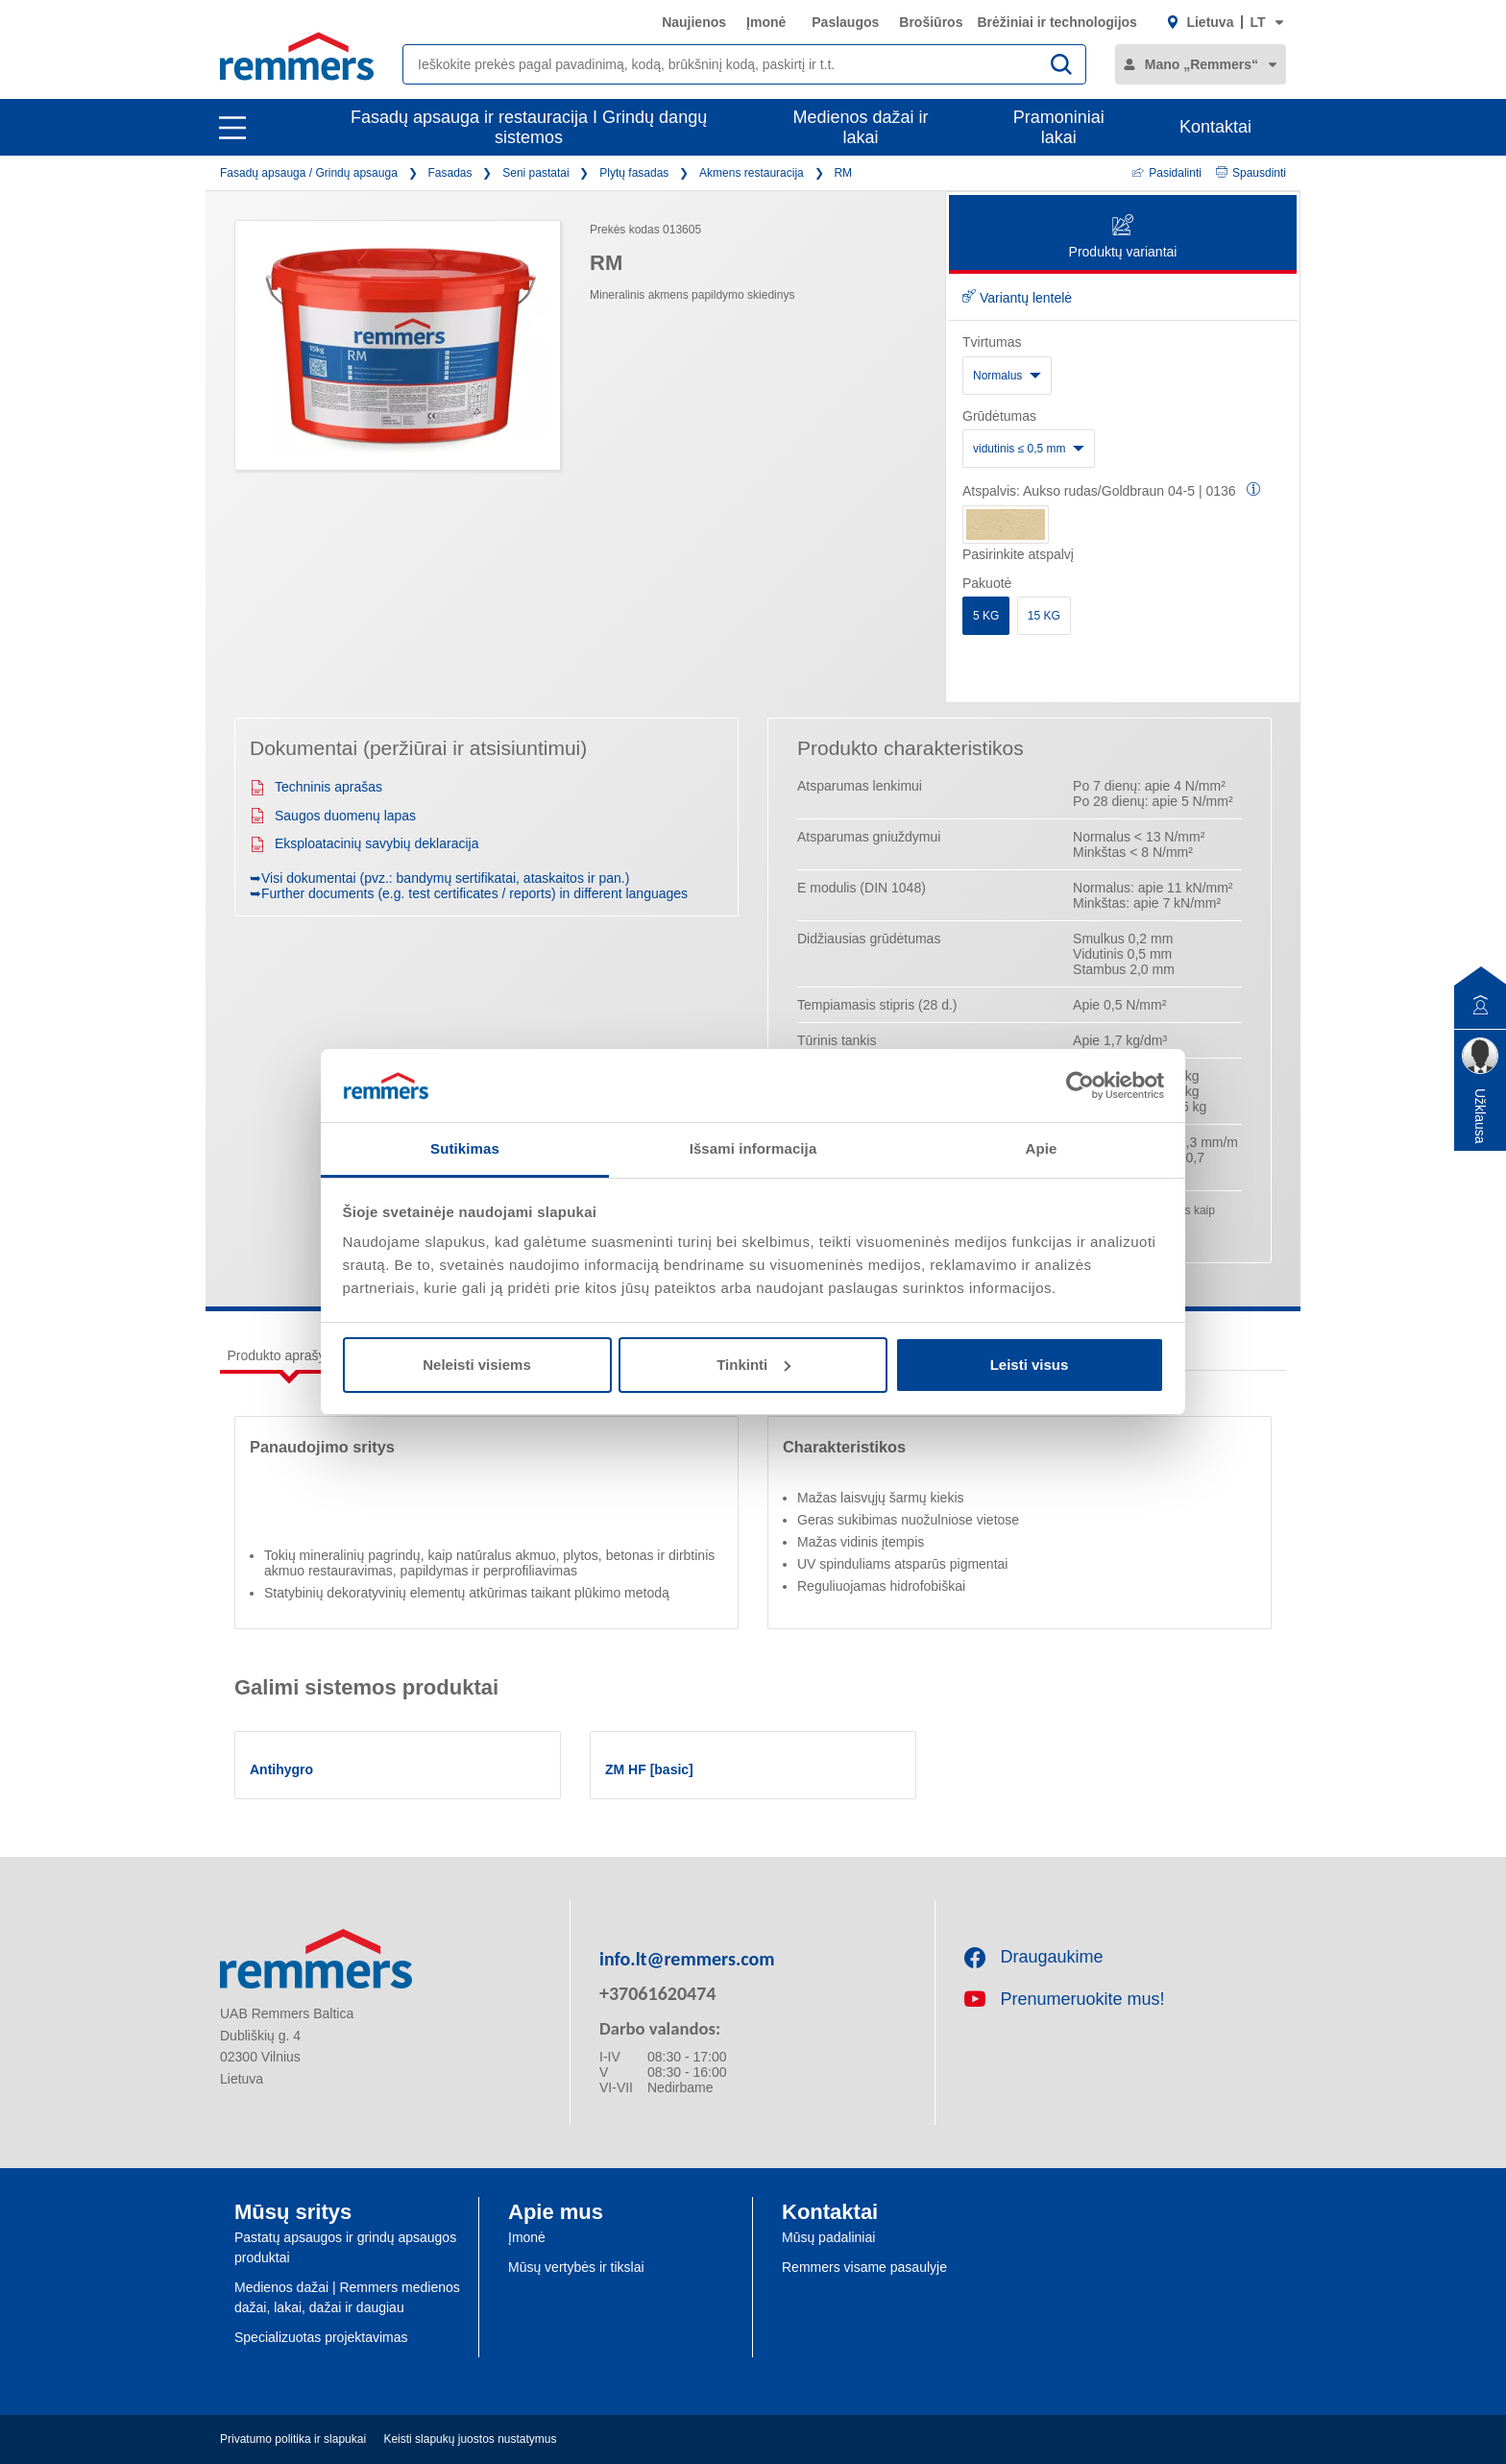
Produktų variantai (1123, 237)
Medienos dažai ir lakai (861, 127)
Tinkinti (753, 1364)
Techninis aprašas (316, 786)
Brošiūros (930, 22)
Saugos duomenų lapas (333, 815)
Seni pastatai (535, 173)
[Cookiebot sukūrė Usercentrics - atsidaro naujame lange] (1080, 1085)
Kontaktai (1215, 126)
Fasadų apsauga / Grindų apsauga (309, 173)
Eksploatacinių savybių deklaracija (364, 843)
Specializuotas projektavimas (321, 2337)
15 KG (1044, 615)
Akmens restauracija (751, 173)
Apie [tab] (1041, 1148)
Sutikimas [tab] (464, 1148)
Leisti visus (1029, 1364)
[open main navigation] (232, 128)
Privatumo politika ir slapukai (293, 2439)
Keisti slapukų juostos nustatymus (469, 2439)
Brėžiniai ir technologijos (1056, 22)
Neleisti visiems (477, 1364)
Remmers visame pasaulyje (864, 2267)
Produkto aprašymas (289, 1355)
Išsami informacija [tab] (753, 1148)
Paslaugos (845, 22)
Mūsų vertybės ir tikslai (576, 2267)
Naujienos (694, 22)
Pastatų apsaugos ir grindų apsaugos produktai (345, 2247)
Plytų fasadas (633, 173)
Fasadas (450, 173)
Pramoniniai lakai (1059, 127)
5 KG (986, 615)
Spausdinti (1251, 173)
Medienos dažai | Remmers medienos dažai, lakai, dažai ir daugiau (347, 2297)
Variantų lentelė (1017, 297)
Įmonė (766, 22)
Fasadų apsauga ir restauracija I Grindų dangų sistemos (529, 127)
